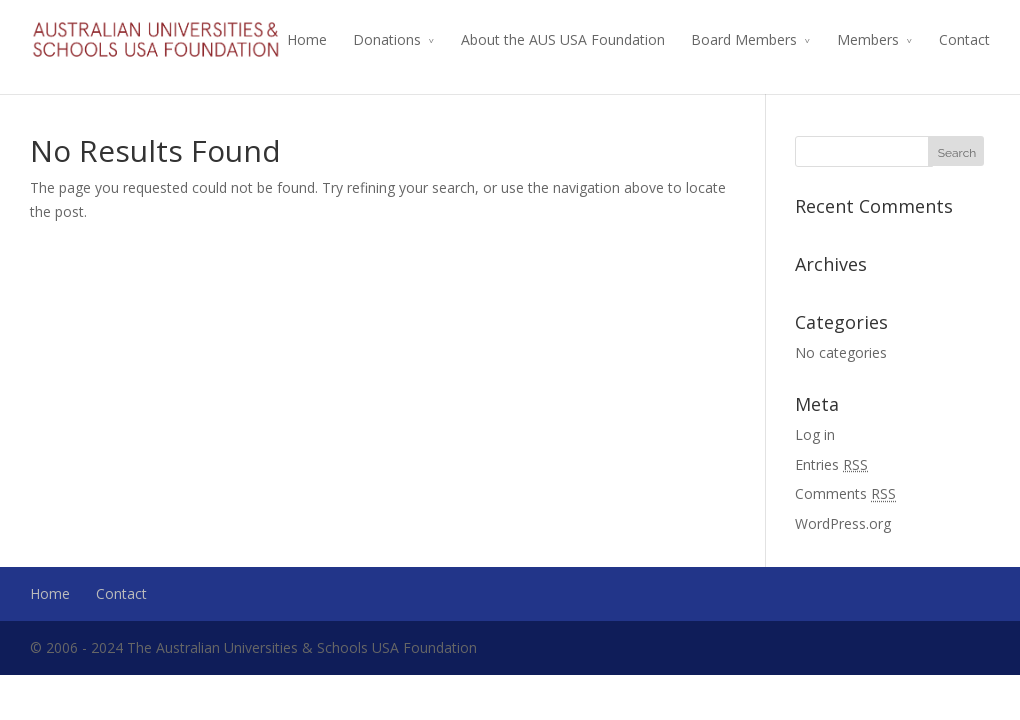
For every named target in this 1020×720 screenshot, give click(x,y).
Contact (964, 39)
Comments (845, 493)
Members (868, 39)
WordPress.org (843, 523)
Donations (387, 39)
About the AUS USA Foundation (563, 39)
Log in (815, 434)
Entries (831, 464)
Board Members (744, 39)
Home (307, 39)
